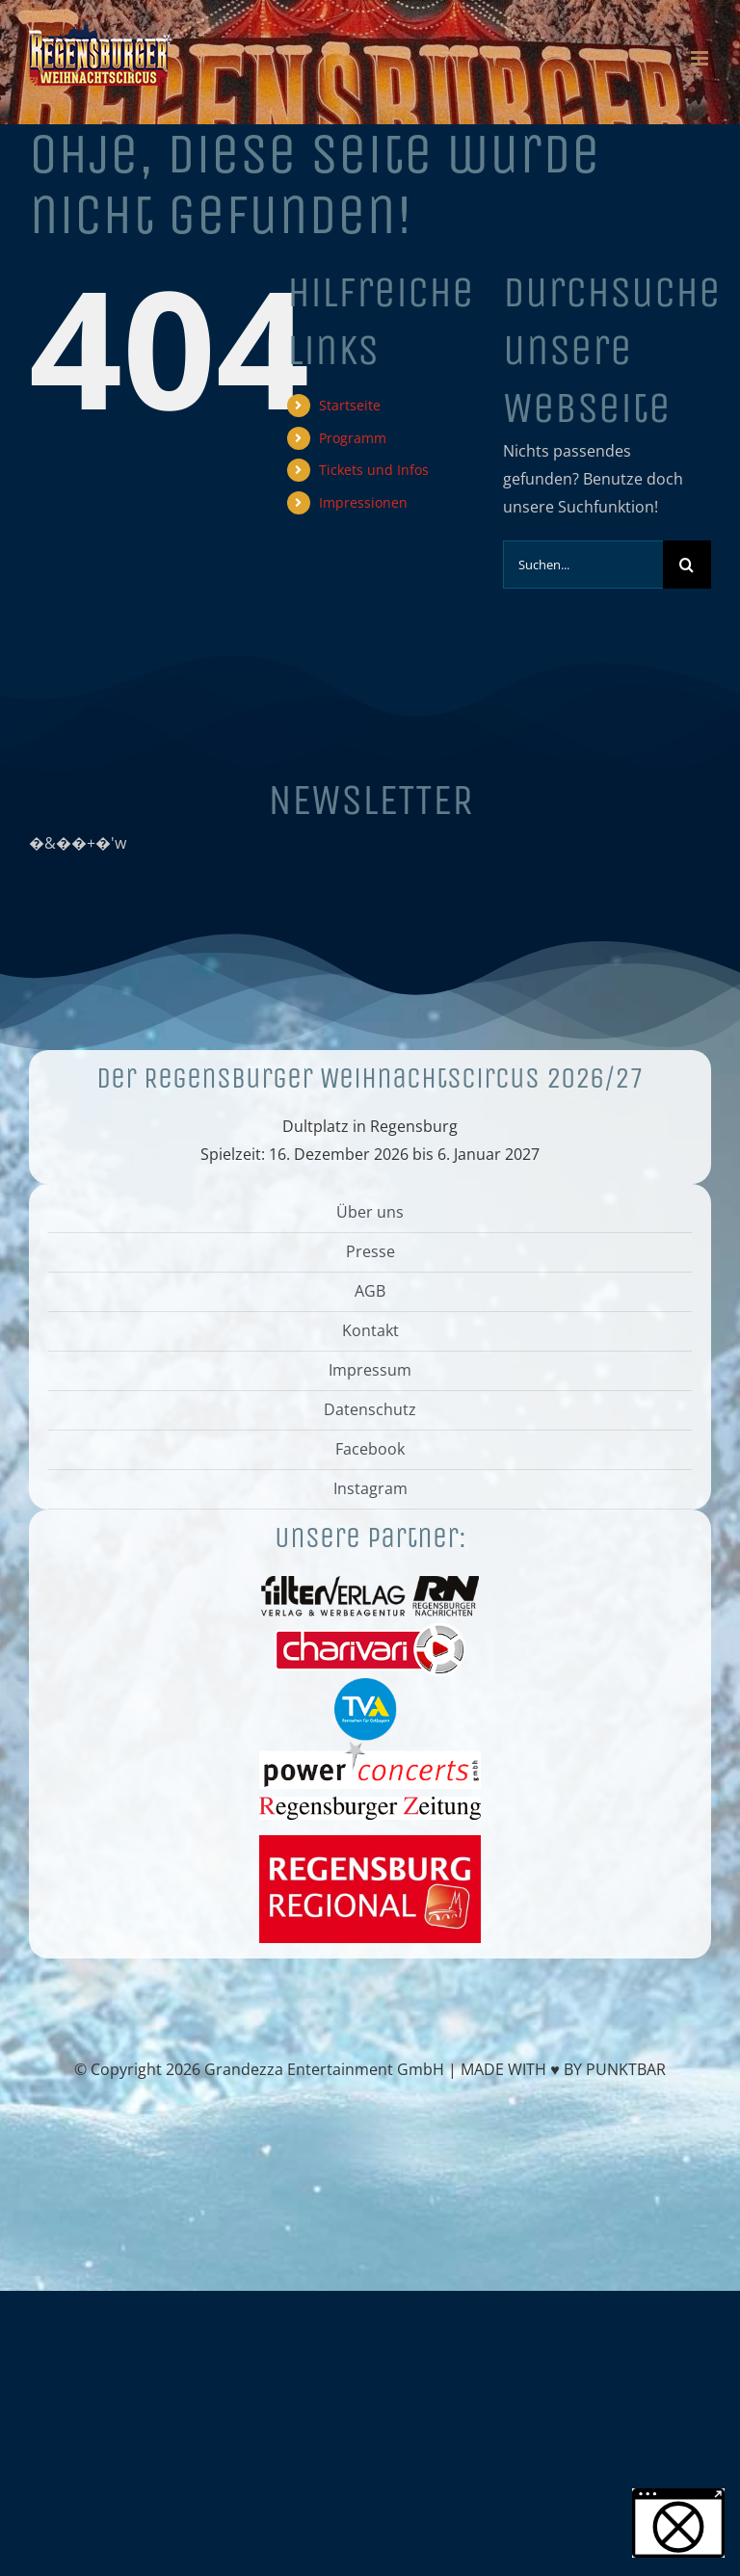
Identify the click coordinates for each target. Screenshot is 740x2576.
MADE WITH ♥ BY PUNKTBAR (563, 2069)
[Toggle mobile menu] (701, 58)
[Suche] (687, 564)
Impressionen (363, 502)
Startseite (350, 405)
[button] (678, 2523)
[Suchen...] (583, 564)
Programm (352, 438)
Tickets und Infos (374, 469)
